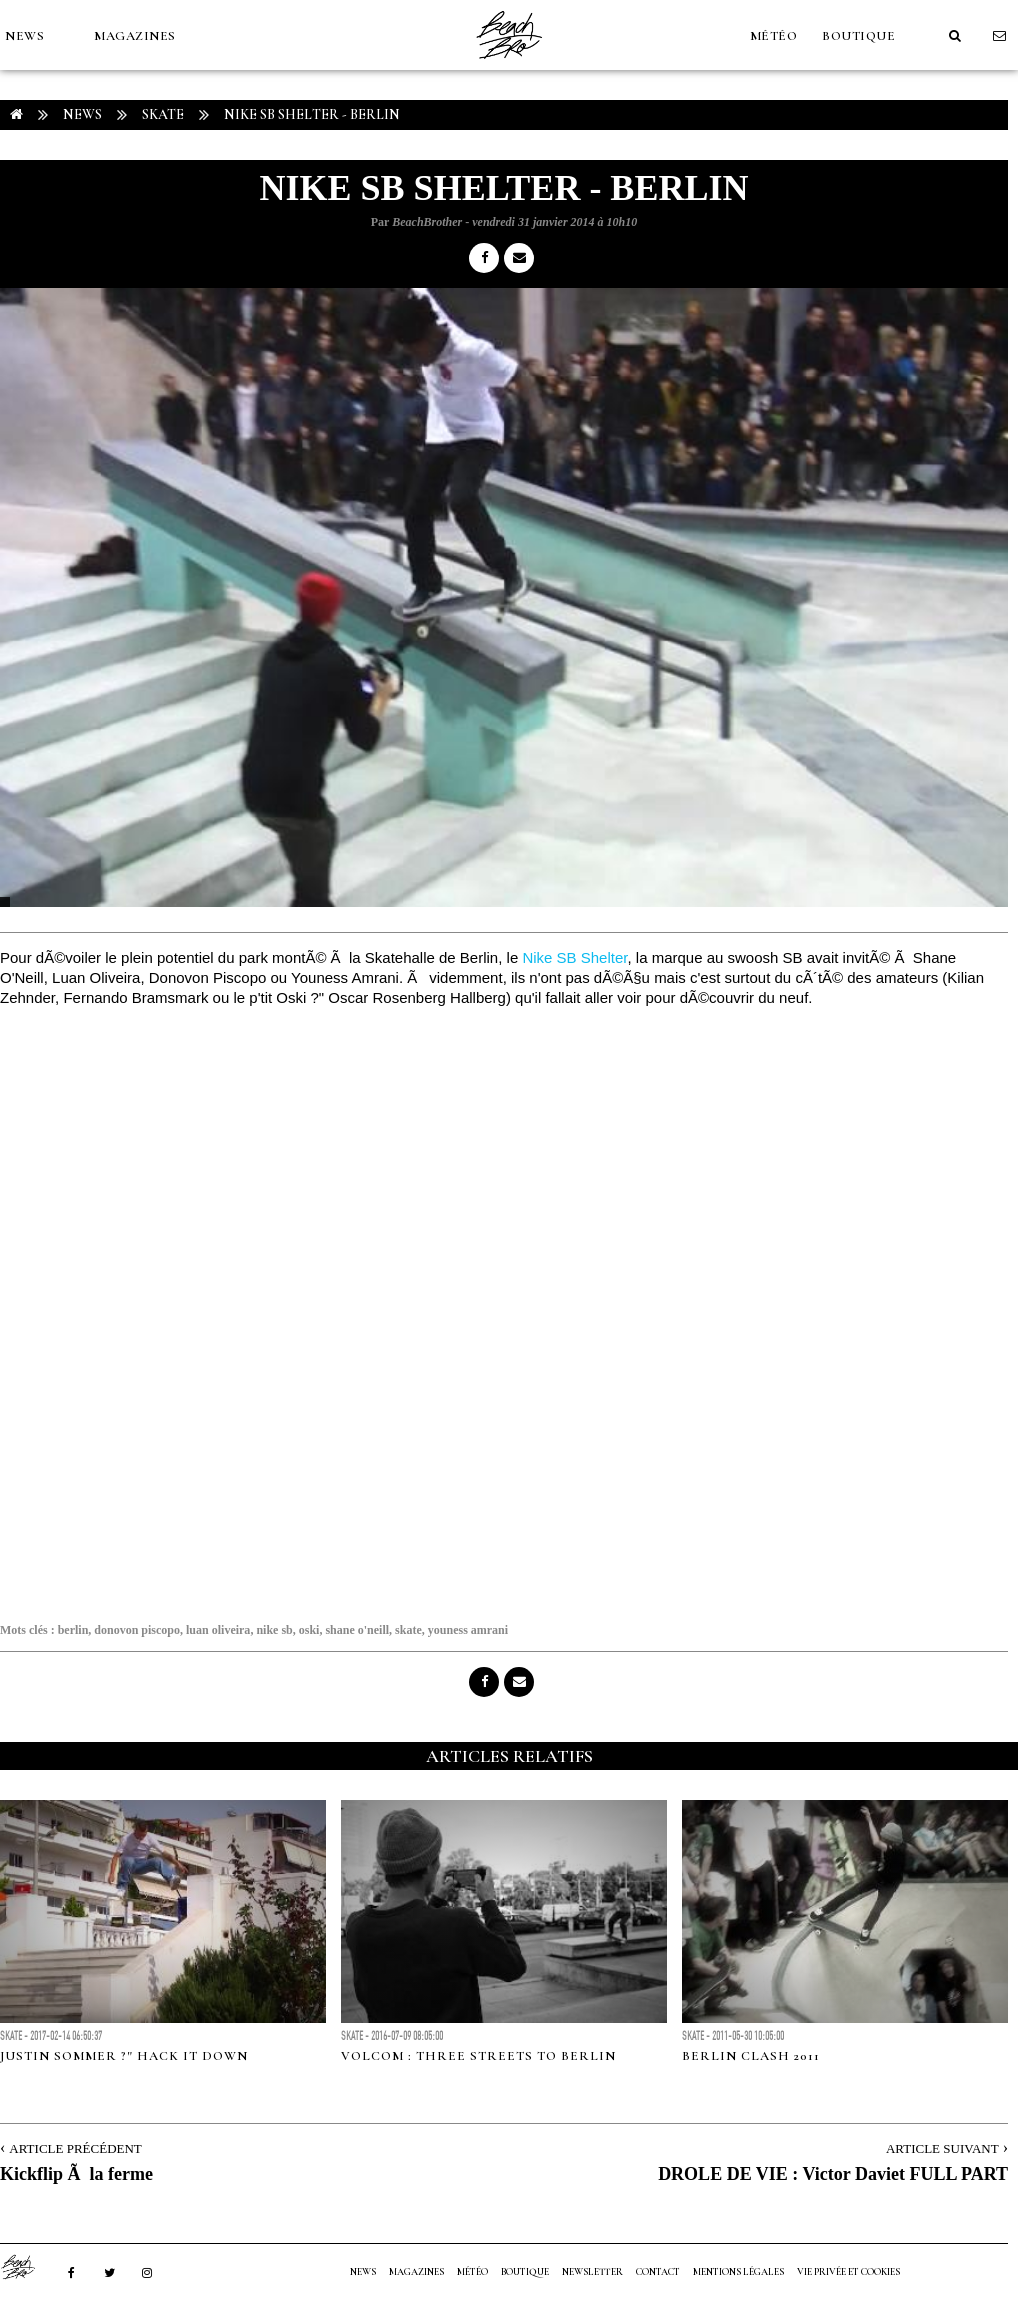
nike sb (274, 1630)
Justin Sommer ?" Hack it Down (124, 2056)
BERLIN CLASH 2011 (751, 2056)
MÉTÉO (774, 36)
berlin (73, 1630)
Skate (163, 114)
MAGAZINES (135, 36)
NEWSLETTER (592, 2272)
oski (309, 1630)
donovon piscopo (137, 1630)
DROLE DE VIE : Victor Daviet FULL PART (833, 2174)
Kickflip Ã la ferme (76, 2174)
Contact (658, 2272)
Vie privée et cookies (848, 2272)
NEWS (24, 36)
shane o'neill (357, 1630)
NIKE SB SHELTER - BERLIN (312, 114)
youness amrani (468, 1630)
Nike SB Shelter (574, 957)
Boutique (858, 36)
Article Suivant (942, 2148)
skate (408, 1630)
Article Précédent (75, 2148)
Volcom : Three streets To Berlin (478, 2056)
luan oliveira (218, 1630)
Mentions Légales (738, 2272)
